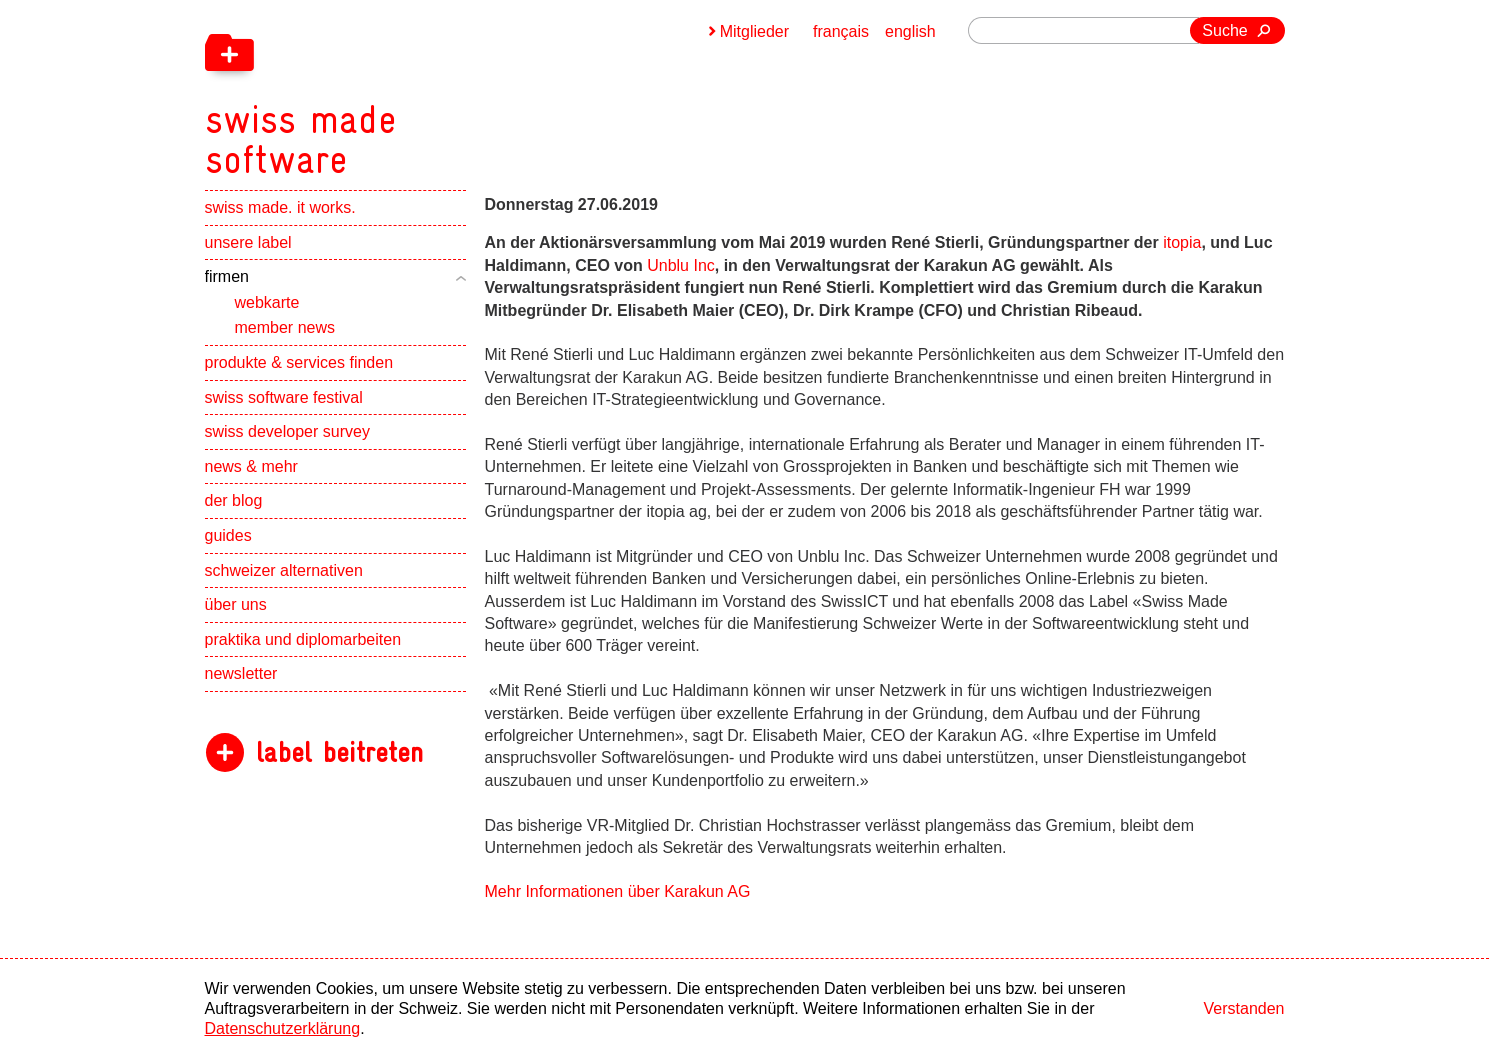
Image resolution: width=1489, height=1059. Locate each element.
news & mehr (251, 466)
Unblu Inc (681, 265)
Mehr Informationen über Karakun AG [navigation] (618, 891)
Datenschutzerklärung (283, 1028)
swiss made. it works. (280, 207)
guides (228, 535)
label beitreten (339, 752)
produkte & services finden (299, 362)
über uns (236, 604)
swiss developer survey (287, 431)
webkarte (267, 302)
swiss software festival (284, 397)
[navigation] (405, 90)
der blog (234, 500)
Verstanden (1244, 1008)
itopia (1182, 242)
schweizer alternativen (284, 570)
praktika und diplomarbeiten (303, 639)
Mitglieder (754, 31)
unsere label (248, 242)
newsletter (241, 673)
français (841, 31)
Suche (1224, 30)
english (910, 31)
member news (285, 327)
